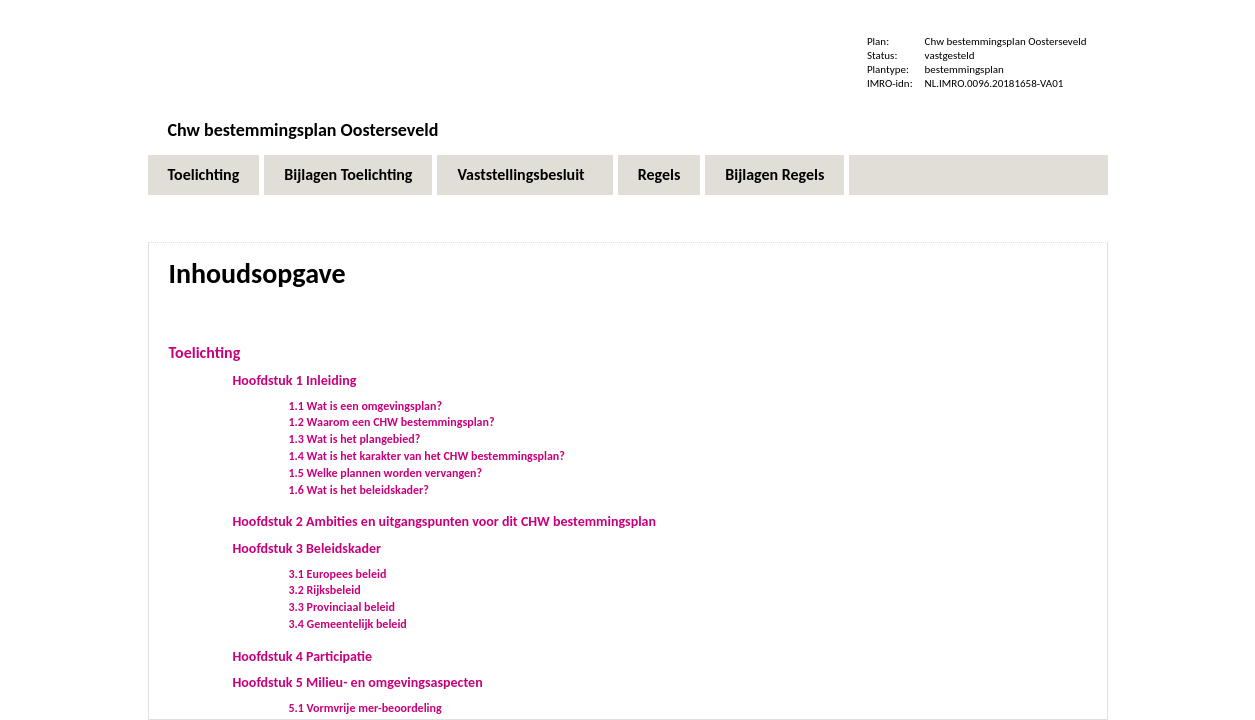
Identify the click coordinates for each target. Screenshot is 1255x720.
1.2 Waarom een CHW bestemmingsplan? (392, 422)
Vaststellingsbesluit (520, 174)
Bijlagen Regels (774, 174)
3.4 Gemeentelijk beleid (348, 624)
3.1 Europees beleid (338, 574)
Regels (659, 174)
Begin (1015, 282)
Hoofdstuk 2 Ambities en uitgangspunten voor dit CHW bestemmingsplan (445, 521)
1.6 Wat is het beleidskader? (359, 490)
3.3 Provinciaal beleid (342, 607)
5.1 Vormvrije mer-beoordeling (365, 708)
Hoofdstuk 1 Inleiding (295, 380)
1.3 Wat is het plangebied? (355, 439)
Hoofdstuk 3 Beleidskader (307, 548)
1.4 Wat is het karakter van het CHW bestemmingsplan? (427, 456)
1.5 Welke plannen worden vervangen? (386, 473)
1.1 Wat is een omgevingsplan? (366, 406)
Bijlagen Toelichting (348, 174)
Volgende (1049, 282)
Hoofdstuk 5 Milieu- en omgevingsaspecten (358, 682)
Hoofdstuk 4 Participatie (303, 656)
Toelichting (204, 174)
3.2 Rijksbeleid (325, 590)
